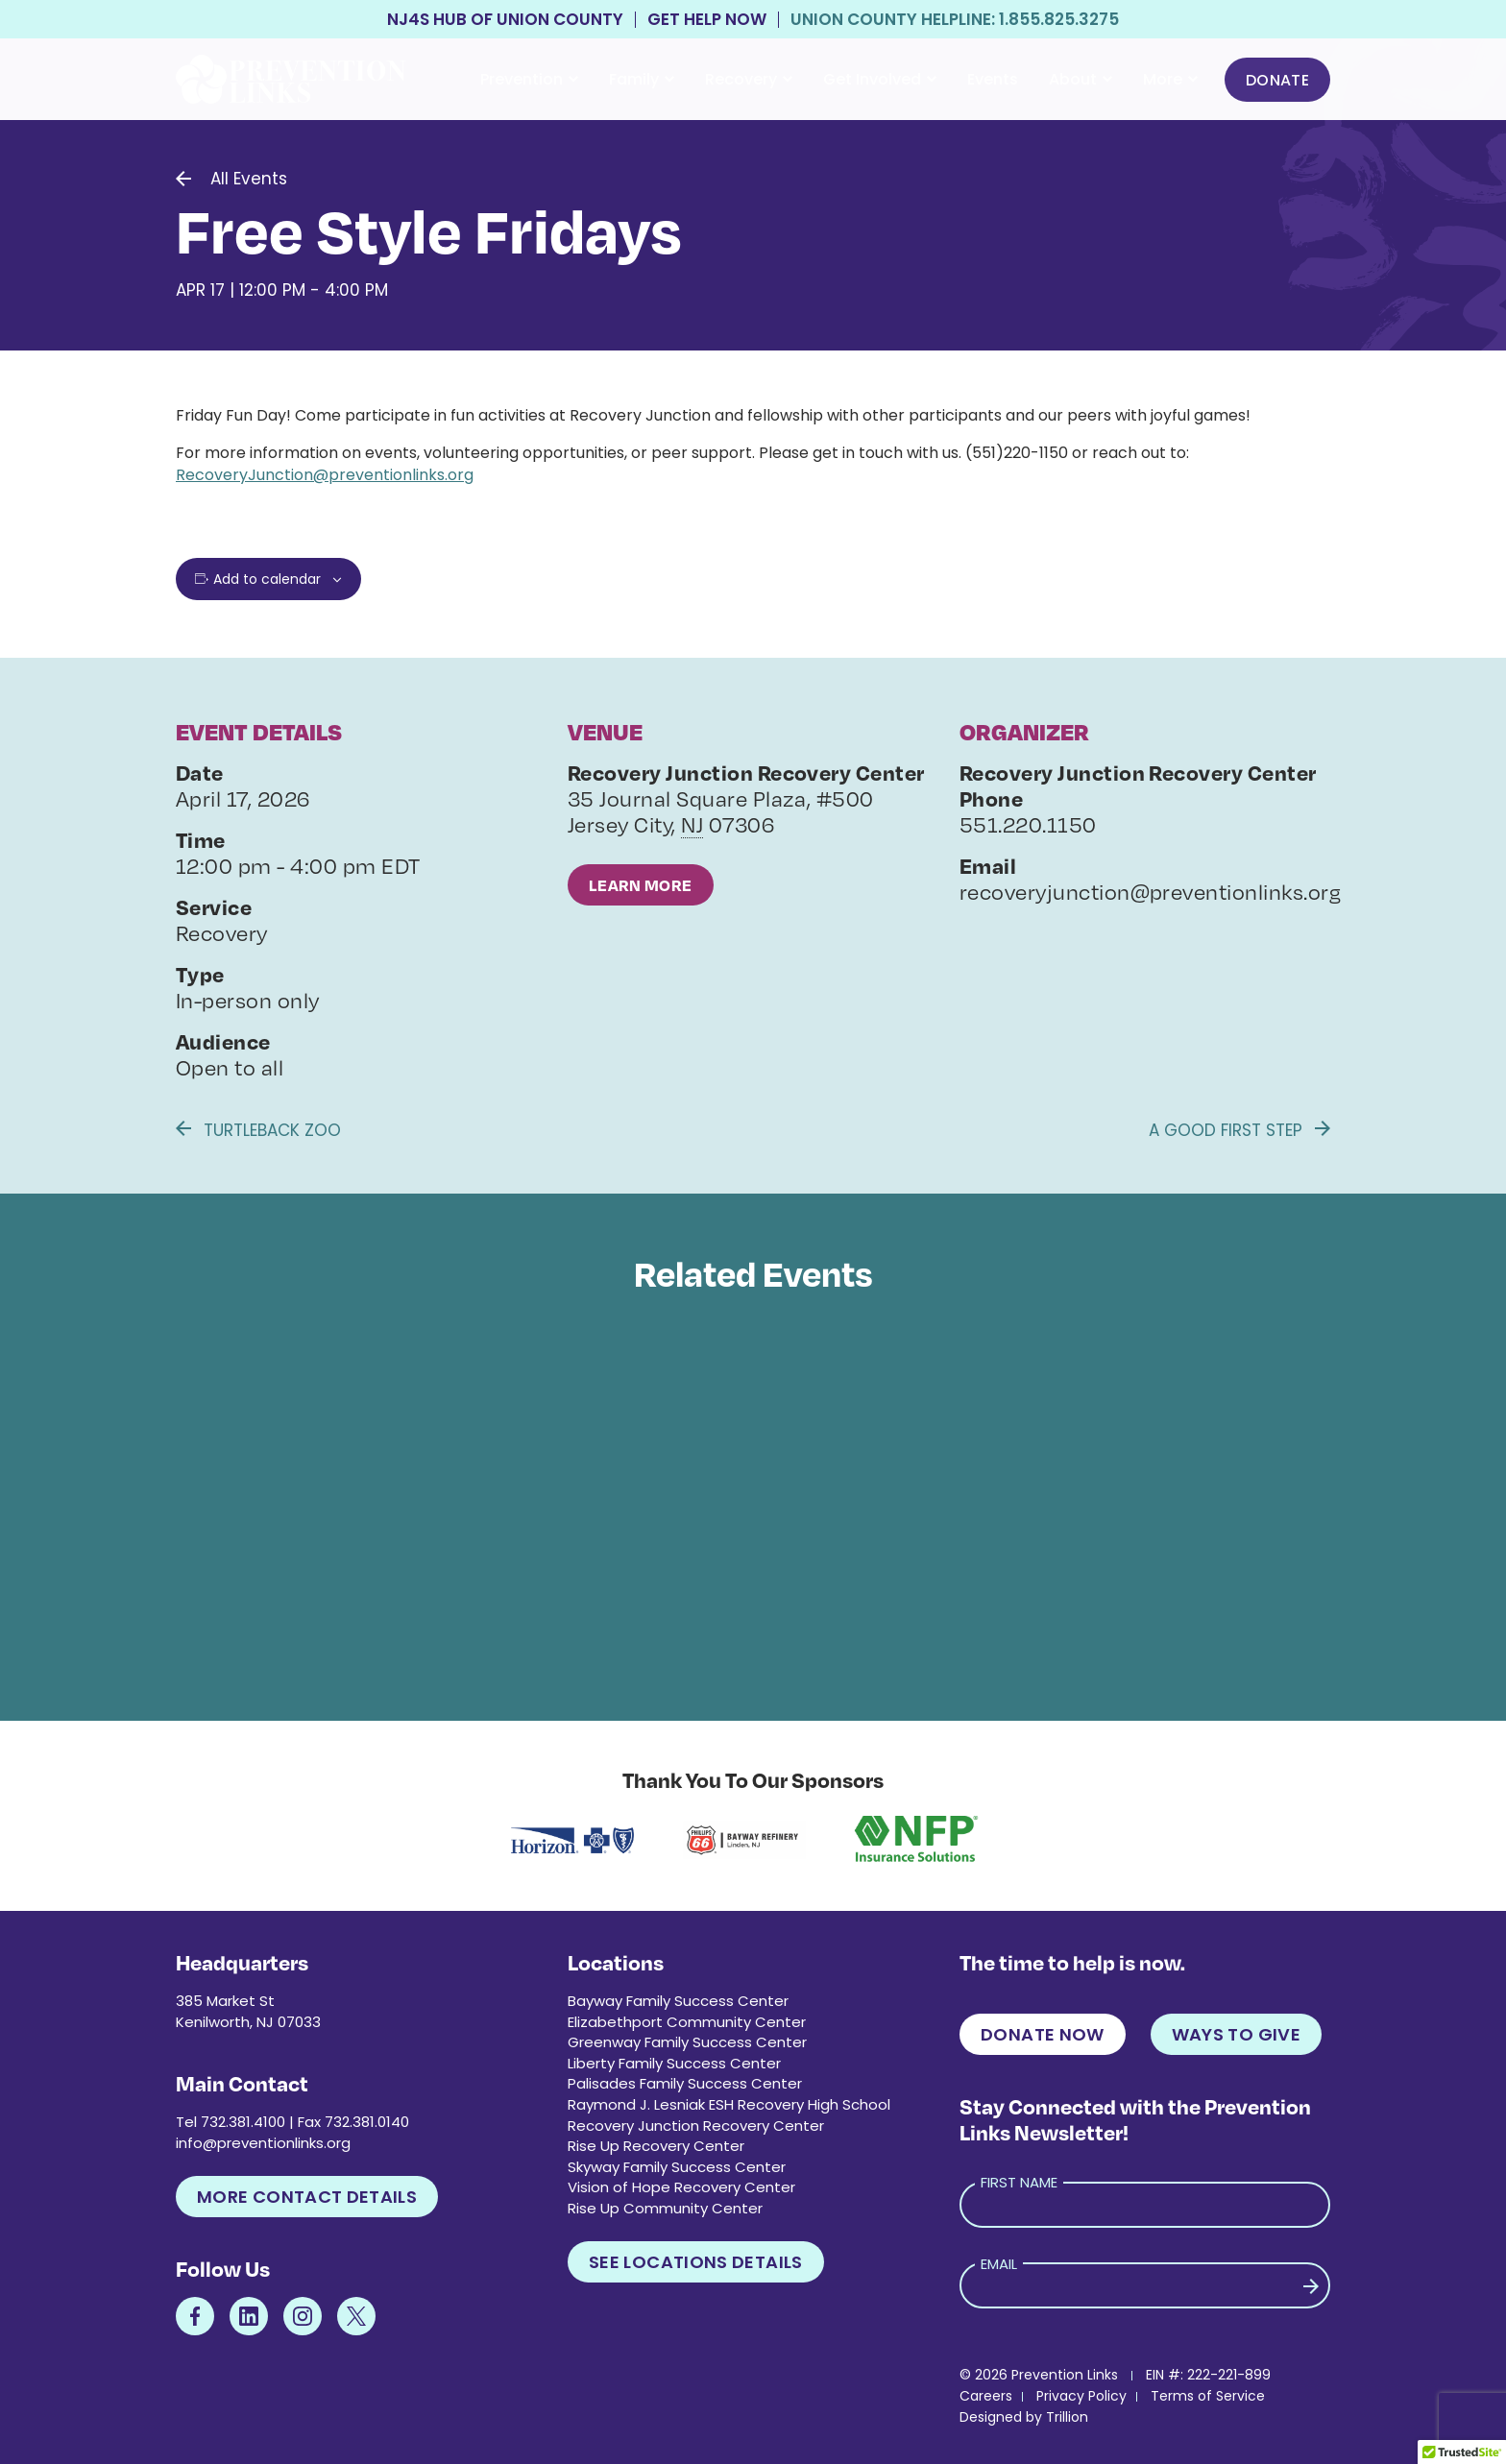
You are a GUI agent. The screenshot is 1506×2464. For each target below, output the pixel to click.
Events (992, 79)
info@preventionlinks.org (263, 2143)
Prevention (529, 79)
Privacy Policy (1081, 2395)
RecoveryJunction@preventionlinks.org (325, 475)
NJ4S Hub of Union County (505, 20)
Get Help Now (706, 20)
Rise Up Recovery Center (656, 2146)
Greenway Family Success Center (687, 2042)
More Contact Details (307, 2197)
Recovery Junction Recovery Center (696, 2125)
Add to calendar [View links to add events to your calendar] (267, 579)
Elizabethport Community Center (687, 2022)
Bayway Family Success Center (678, 2001)
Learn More (640, 885)
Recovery (748, 79)
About (1080, 79)
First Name (1019, 2182)
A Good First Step (1239, 1130)
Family (641, 79)
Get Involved (879, 79)
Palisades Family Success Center (685, 2083)
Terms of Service (1208, 2395)
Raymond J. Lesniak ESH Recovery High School (729, 2104)
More (1170, 79)
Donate (1277, 80)
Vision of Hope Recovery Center (681, 2187)
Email (999, 2264)
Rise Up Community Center (665, 2208)
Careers (985, 2395)
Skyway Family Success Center (677, 2167)
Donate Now (1043, 2034)
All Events (248, 178)
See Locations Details (696, 2262)
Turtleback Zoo (258, 1130)
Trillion (1067, 2417)
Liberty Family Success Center (674, 2063)
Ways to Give (1236, 2034)
